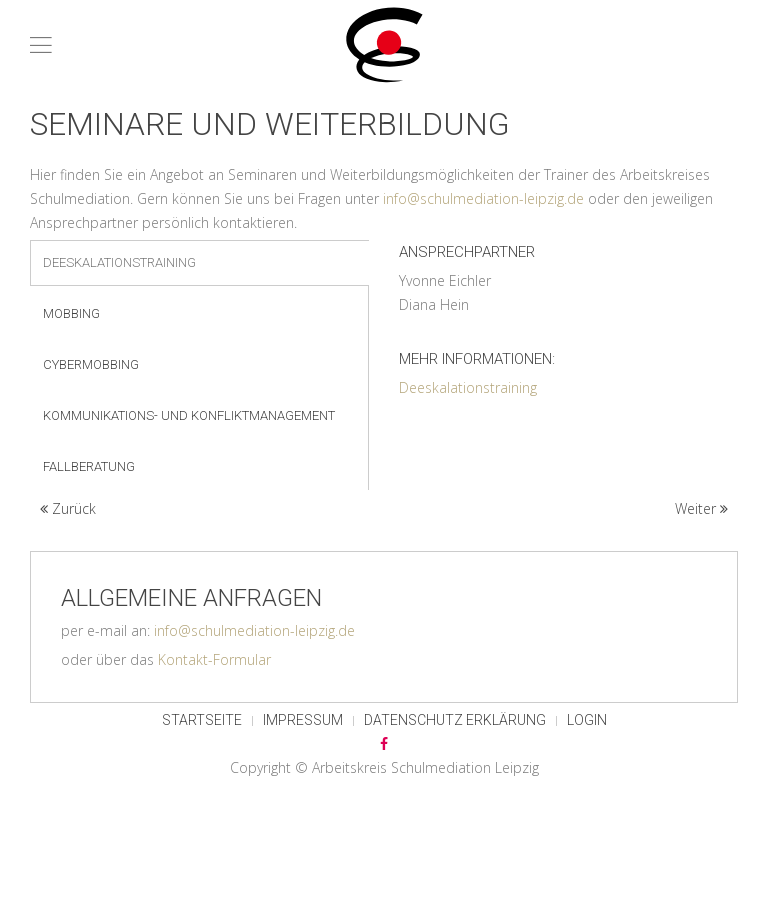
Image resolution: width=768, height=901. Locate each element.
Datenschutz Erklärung (455, 720)
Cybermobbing (91, 364)
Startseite (202, 720)
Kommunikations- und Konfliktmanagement (189, 415)
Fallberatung (89, 466)
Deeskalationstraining (119, 262)
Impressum (303, 720)
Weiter (701, 508)
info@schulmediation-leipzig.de (483, 198)
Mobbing (71, 313)
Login (587, 720)
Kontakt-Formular (214, 659)
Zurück (68, 508)
